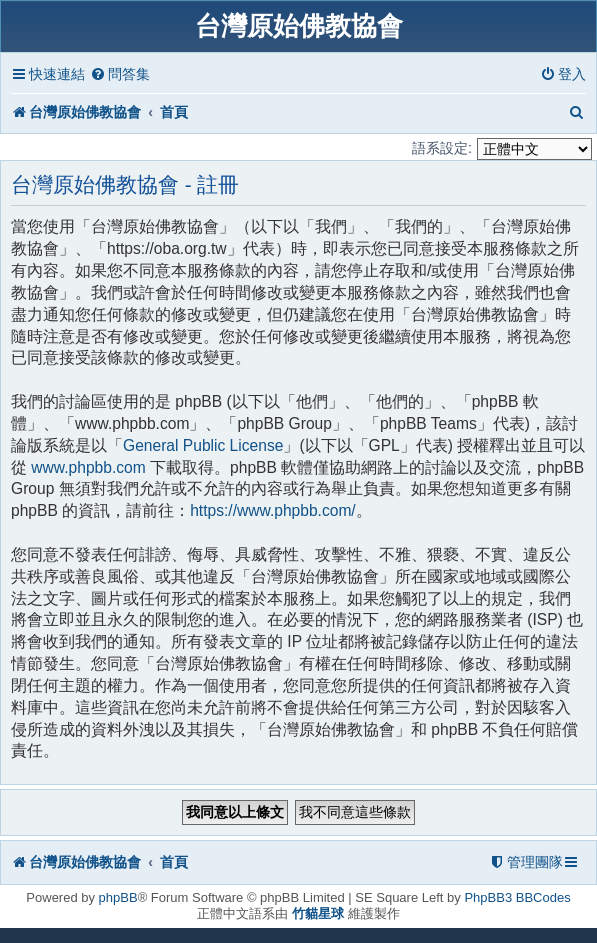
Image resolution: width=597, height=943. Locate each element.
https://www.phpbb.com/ (273, 510)
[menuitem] (120, 74)
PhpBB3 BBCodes (517, 897)
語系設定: (442, 148)
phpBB (118, 897)
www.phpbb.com (88, 467)
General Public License (203, 445)
